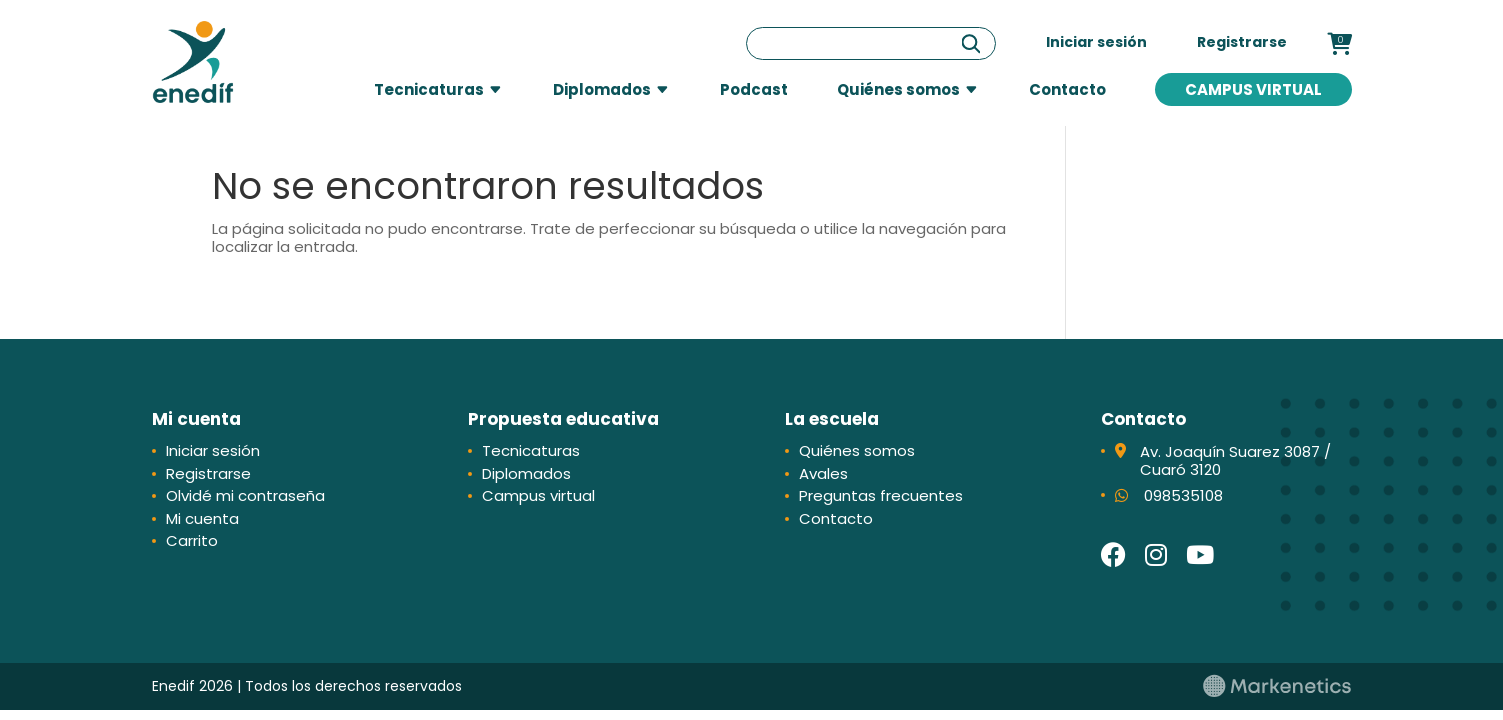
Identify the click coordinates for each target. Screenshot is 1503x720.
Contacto (1067, 89)
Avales (823, 473)
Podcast (754, 89)
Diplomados (602, 89)
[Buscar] (971, 43)
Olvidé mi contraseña (245, 495)
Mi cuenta (202, 518)
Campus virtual (1253, 89)
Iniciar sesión (1096, 42)
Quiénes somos (898, 89)
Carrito (192, 540)
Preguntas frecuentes (881, 495)
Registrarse (1242, 42)
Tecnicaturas (429, 89)
